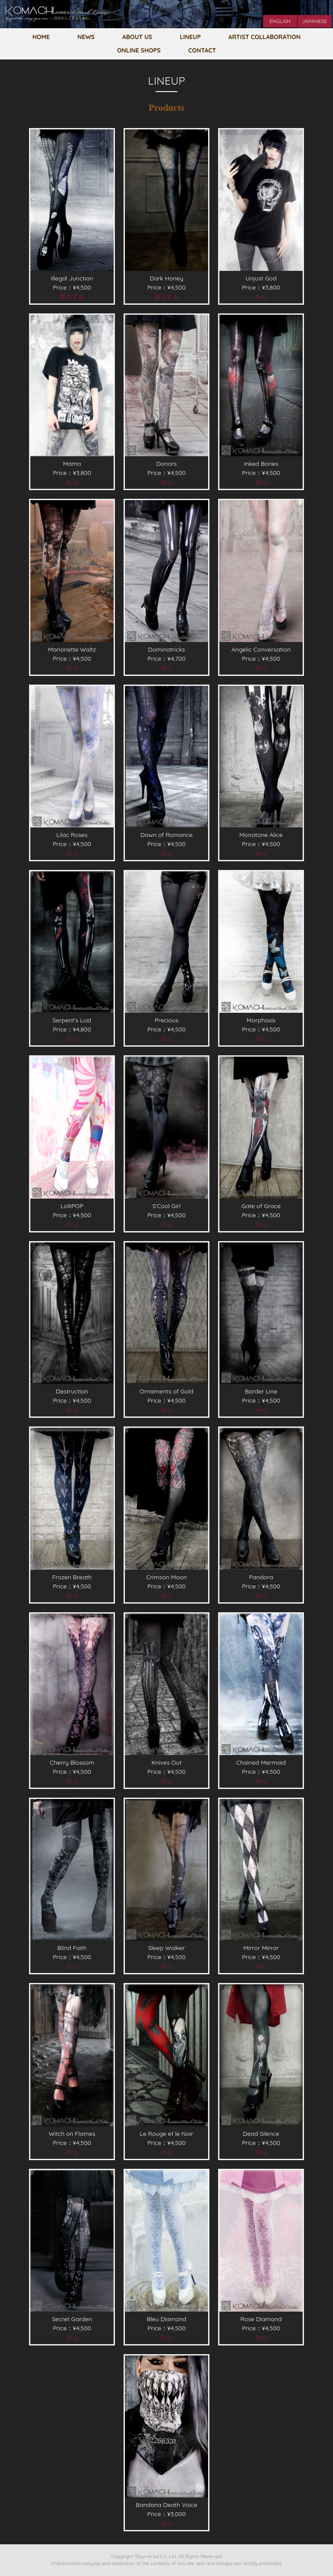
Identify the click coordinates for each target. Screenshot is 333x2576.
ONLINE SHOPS (138, 50)
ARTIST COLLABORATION (265, 36)
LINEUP (190, 36)
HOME (41, 36)
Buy (260, 296)
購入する (72, 296)
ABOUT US (137, 36)
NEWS (86, 36)
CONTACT (202, 50)
